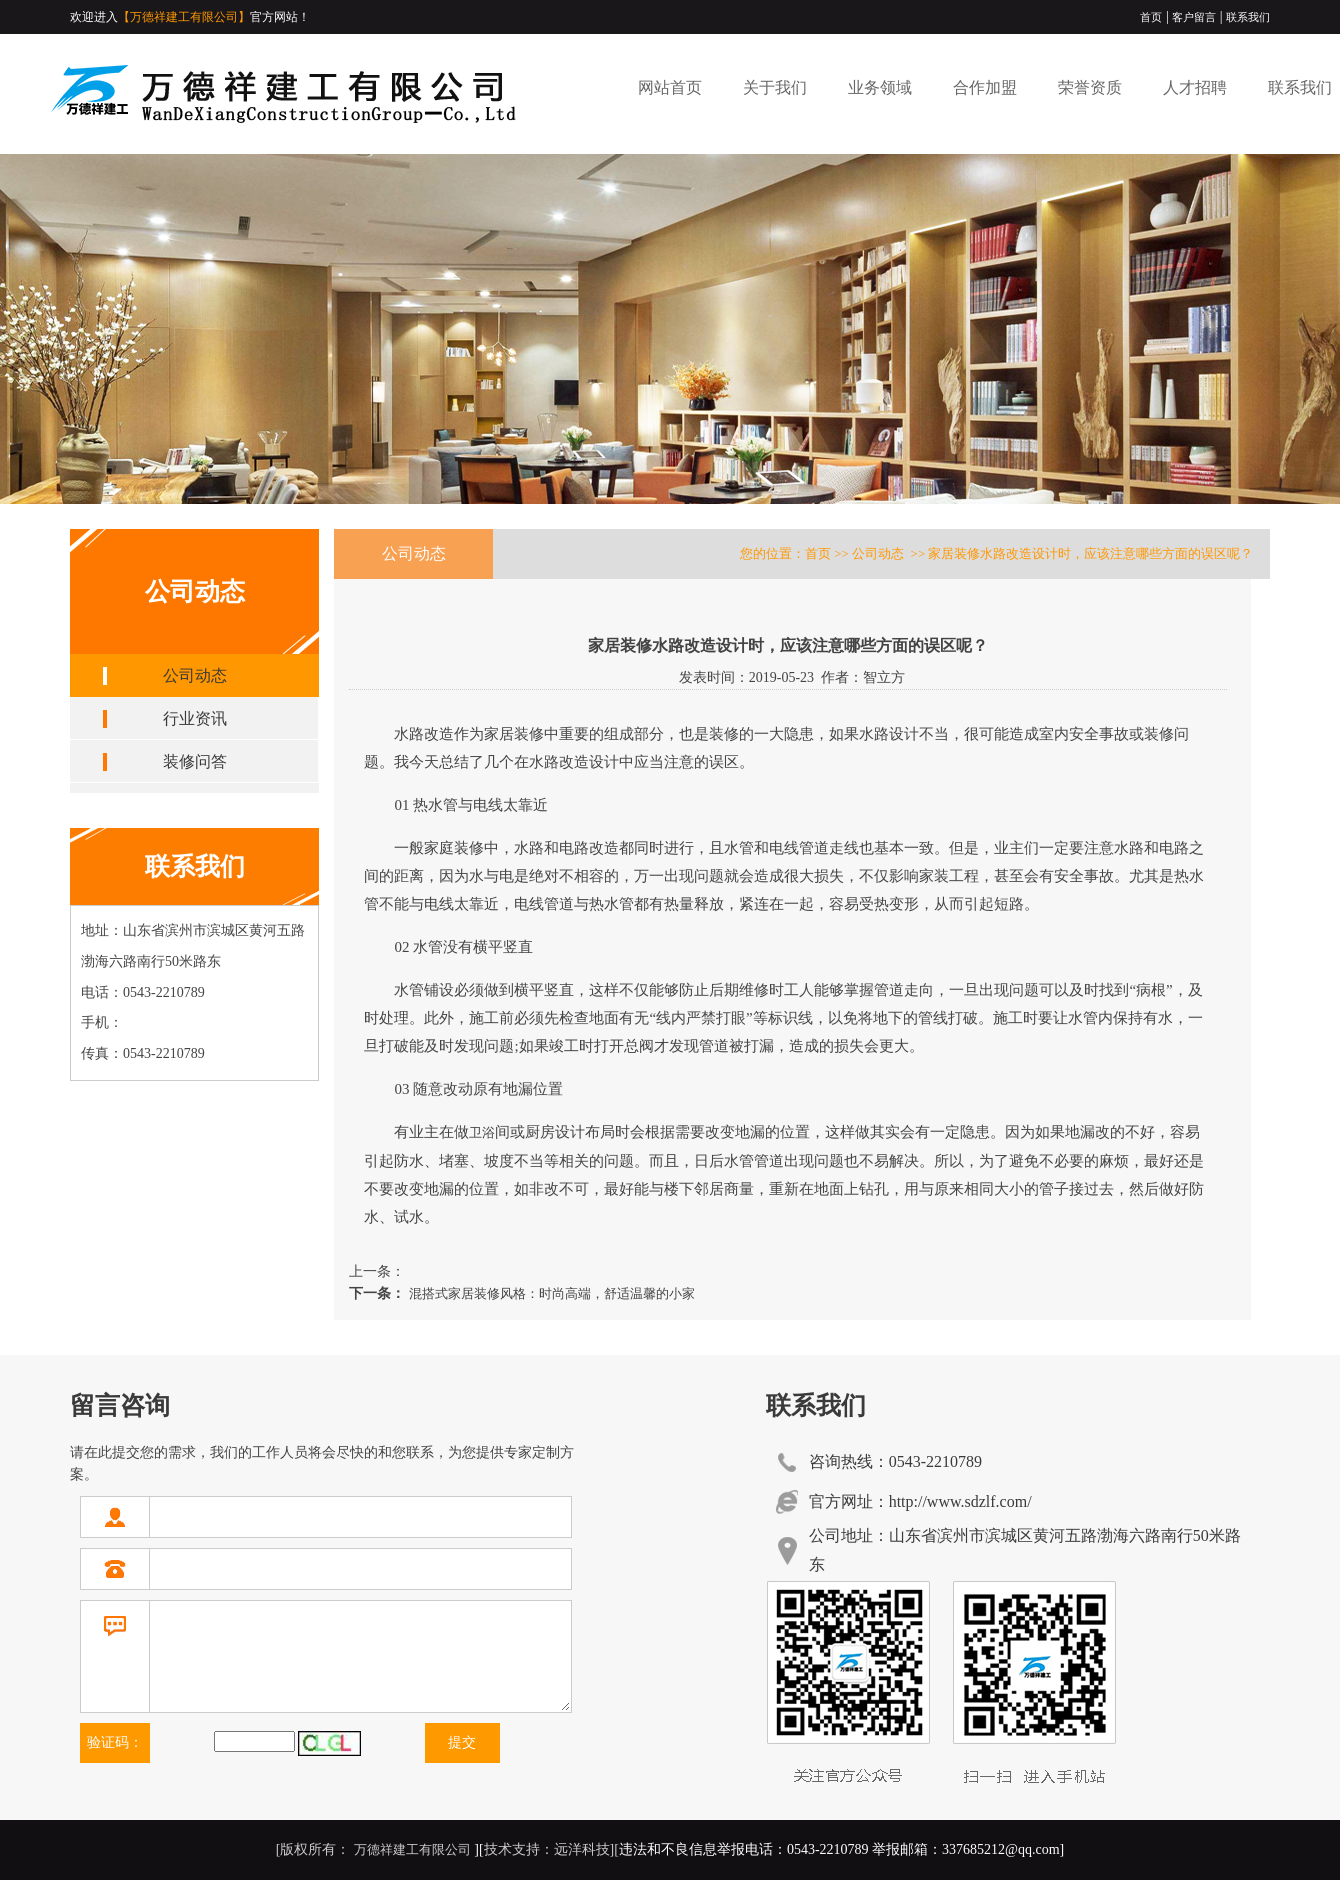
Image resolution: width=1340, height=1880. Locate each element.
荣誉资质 (1090, 87)
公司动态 (195, 675)
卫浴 (482, 1132)
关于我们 (775, 87)
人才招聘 (1195, 87)
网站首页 (670, 87)
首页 (1151, 17)
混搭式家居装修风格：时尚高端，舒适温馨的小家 (549, 1293)
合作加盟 (985, 87)
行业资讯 (195, 718)
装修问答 (195, 761)
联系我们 (1248, 17)
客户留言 (1194, 17)
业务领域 (880, 87)
